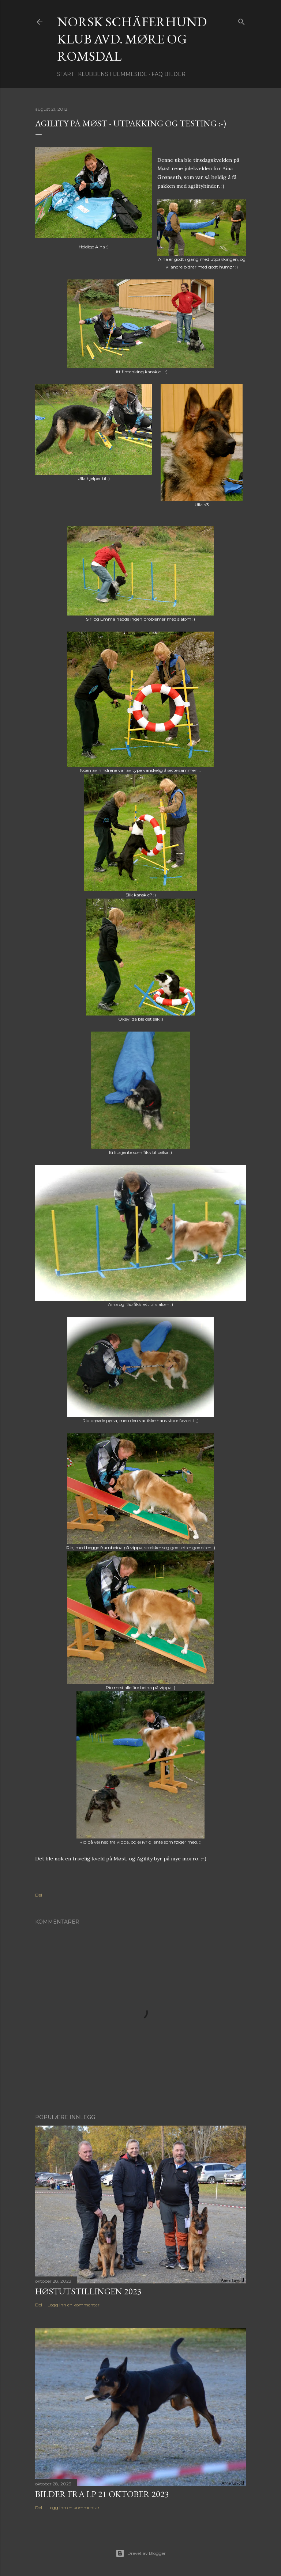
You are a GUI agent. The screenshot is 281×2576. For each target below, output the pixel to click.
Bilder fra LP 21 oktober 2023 (102, 2494)
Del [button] (38, 1895)
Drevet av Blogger (141, 2553)
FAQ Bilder (168, 74)
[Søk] (241, 20)
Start (65, 74)
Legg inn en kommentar (74, 2305)
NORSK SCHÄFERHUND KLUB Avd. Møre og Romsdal (132, 39)
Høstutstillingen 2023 (88, 2291)
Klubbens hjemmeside (112, 74)
